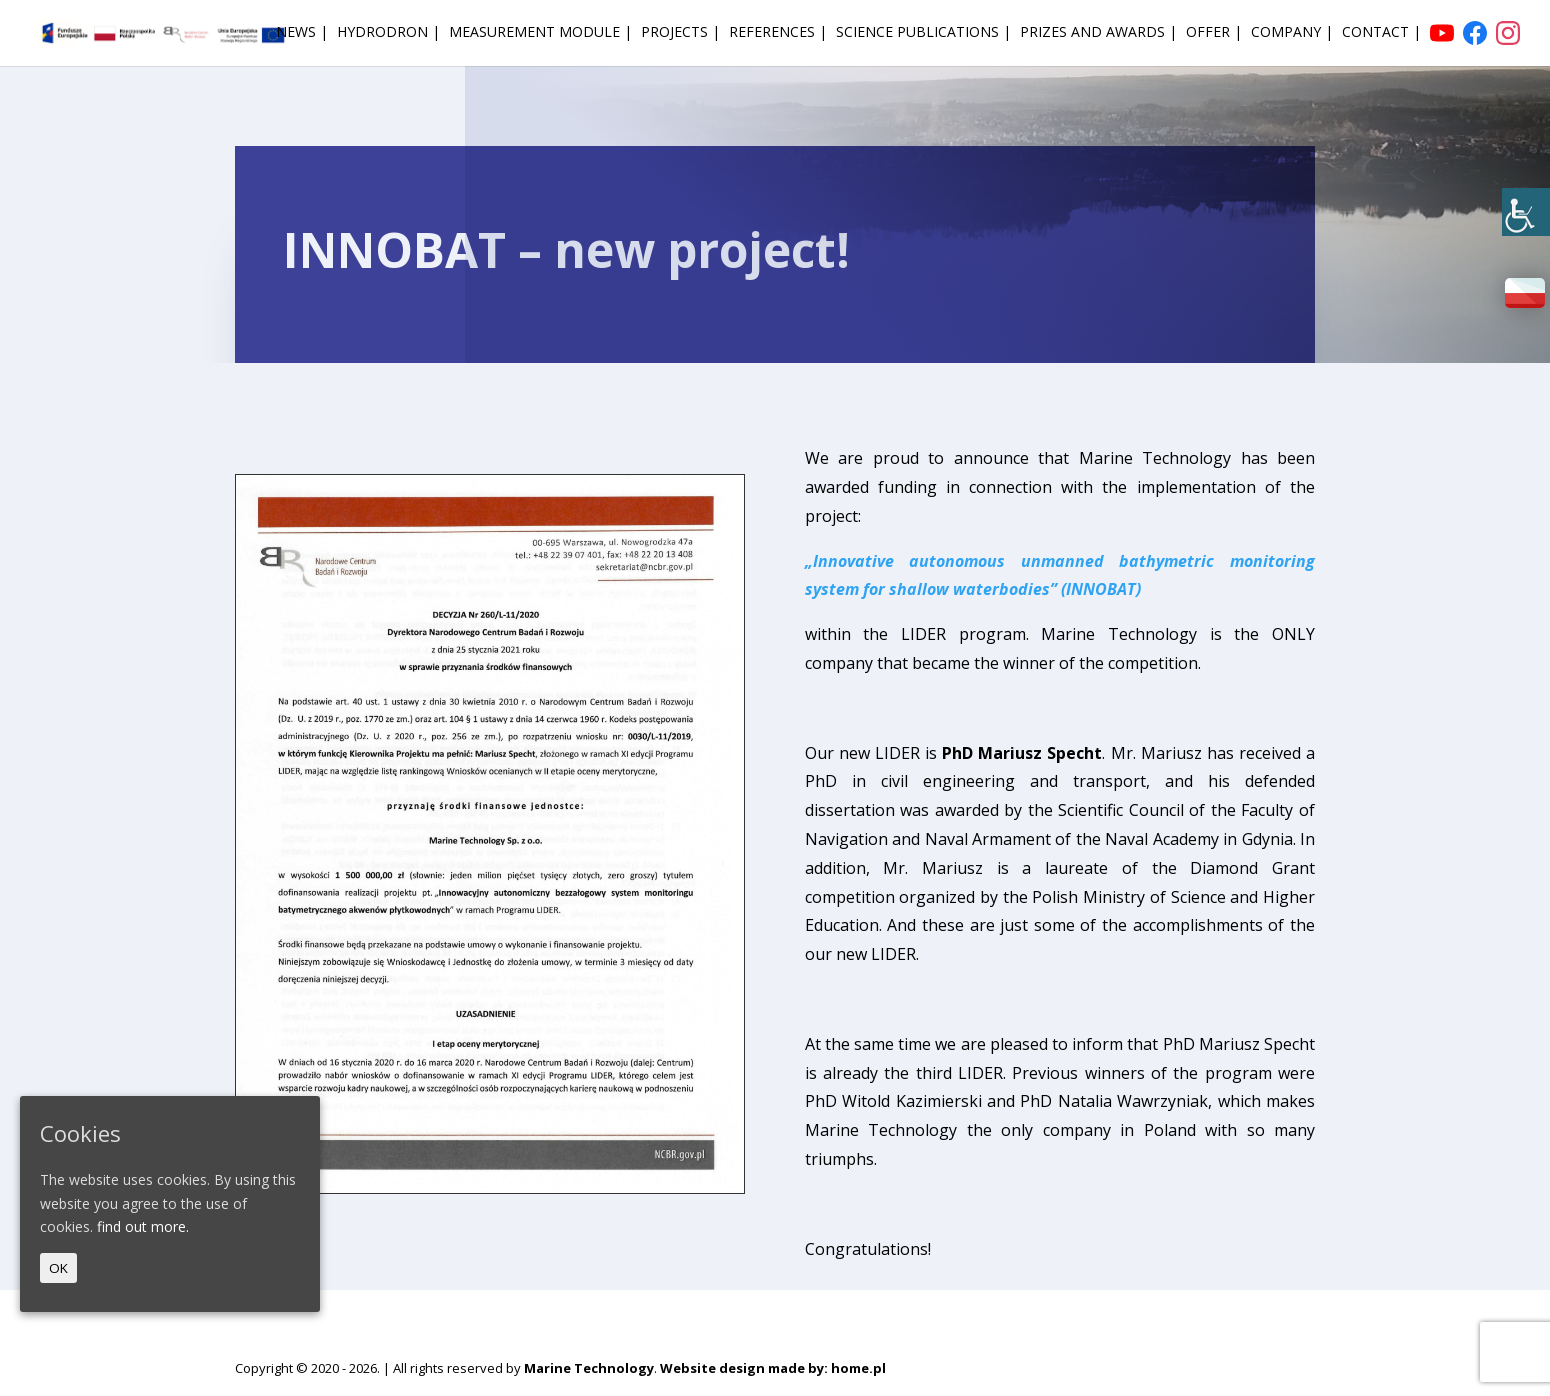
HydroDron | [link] (388, 33)
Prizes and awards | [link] (1098, 33)
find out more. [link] (143, 1226)
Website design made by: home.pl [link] (773, 1368)
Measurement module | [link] (540, 33)
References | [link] (778, 33)
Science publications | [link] (923, 33)
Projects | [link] (680, 33)
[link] (1526, 212)
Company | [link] (1292, 33)
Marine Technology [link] (589, 1368)
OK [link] (58, 1268)
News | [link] (302, 33)
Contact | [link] (1381, 33)
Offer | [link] (1214, 33)
